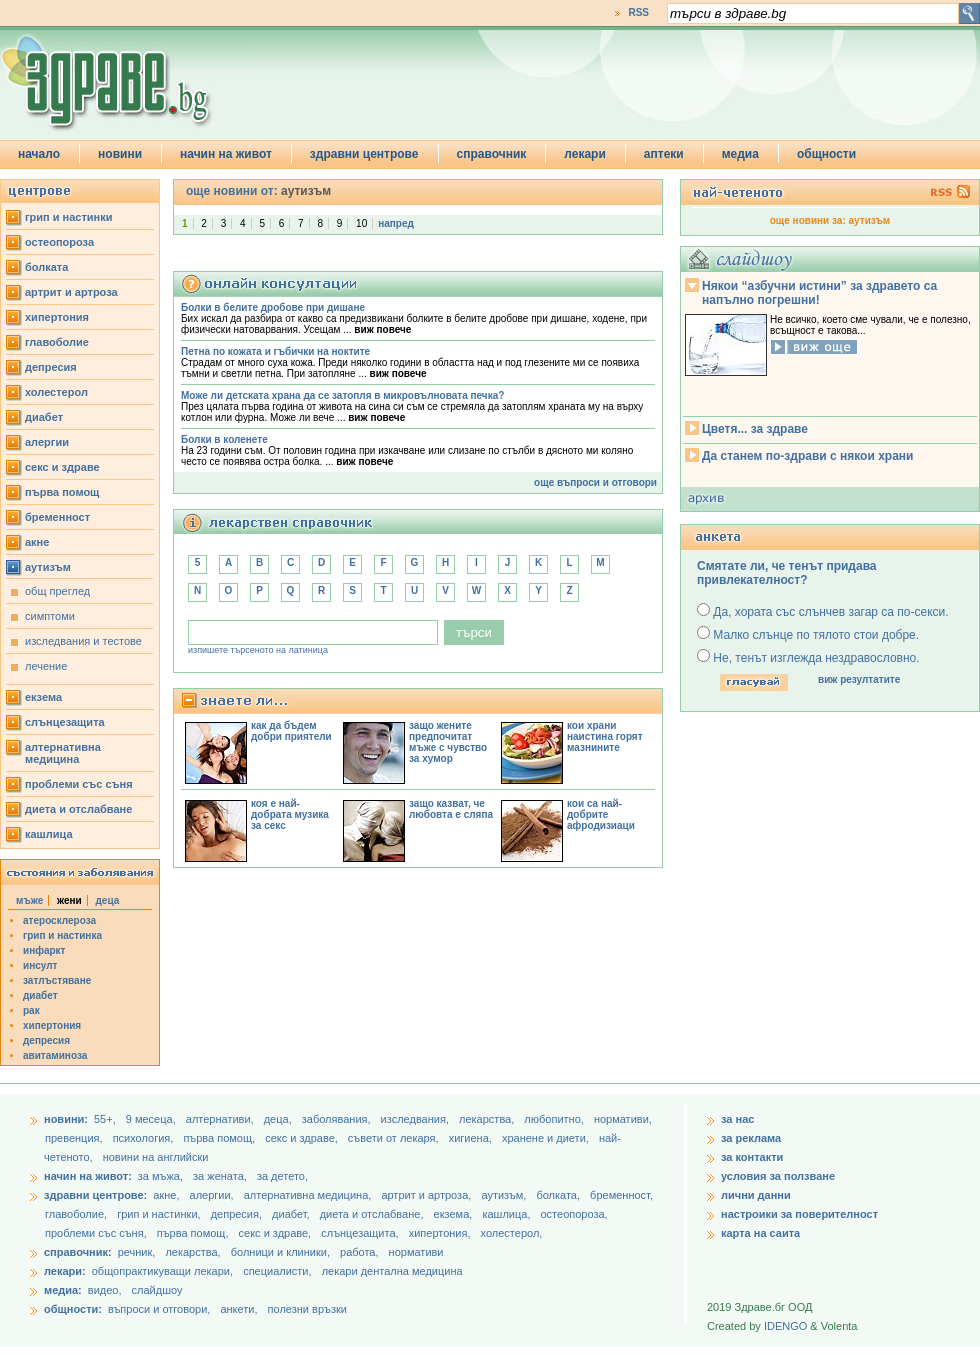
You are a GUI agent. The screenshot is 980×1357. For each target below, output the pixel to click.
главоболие (57, 342)
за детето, (282, 1176)
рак (31, 1010)
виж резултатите (859, 679)
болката (46, 267)
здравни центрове (364, 154)
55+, (106, 1119)
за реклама (751, 1138)
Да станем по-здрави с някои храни (807, 456)
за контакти (752, 1157)
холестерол (56, 392)
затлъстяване (57, 980)
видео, (105, 1290)
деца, (279, 1119)
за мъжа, (160, 1176)
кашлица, (507, 1214)
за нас (737, 1119)
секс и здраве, (303, 1138)
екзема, (455, 1214)
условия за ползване (778, 1176)
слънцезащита (65, 722)
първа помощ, (220, 1138)
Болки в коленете (224, 439)
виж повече (382, 329)
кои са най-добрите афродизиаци (601, 814)
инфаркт (44, 950)
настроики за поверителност (799, 1214)
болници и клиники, (280, 1252)
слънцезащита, (361, 1233)
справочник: (78, 1252)
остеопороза (59, 242)
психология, (145, 1138)
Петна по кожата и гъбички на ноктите (275, 351)
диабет (44, 417)
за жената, (220, 1176)
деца (108, 900)
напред (396, 223)
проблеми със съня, (97, 1233)
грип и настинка (62, 935)
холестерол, (512, 1233)
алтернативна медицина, (309, 1195)
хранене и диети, (547, 1138)
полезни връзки (307, 1309)
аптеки (664, 154)
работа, (359, 1252)
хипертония (57, 317)
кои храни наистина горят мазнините (605, 736)
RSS (638, 12)
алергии (47, 442)
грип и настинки (69, 217)
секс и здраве (62, 467)
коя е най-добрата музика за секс (290, 814)
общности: (73, 1309)
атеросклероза (59, 920)
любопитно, (555, 1119)
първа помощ (62, 492)
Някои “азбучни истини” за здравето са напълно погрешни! (819, 293)
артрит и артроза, (427, 1195)
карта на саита (760, 1233)
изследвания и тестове (83, 641)
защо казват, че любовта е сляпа (451, 809)
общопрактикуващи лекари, (162, 1271)
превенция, (75, 1138)
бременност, (621, 1195)
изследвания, (416, 1119)
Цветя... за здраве (755, 429)
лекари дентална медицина (392, 1271)
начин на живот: (88, 1176)
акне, (167, 1195)
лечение (46, 666)
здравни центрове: (95, 1195)
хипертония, (441, 1233)
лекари (585, 154)
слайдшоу (157, 1290)
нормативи (416, 1252)
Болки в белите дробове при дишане (273, 307)
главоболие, (77, 1214)
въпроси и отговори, (159, 1309)
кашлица (49, 834)
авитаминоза (55, 1055)
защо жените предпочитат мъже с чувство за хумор (448, 742)
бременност (57, 517)
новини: (66, 1119)
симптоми (50, 616)
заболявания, (338, 1119)
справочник (492, 154)
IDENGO (785, 1326)
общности (826, 154)
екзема (43, 697)
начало (39, 154)
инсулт (40, 965)
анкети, (238, 1309)
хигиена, (472, 1138)
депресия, (238, 1214)
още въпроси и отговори (595, 482)
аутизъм (48, 567)
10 (361, 223)
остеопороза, (574, 1214)
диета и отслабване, (373, 1214)
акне (37, 542)
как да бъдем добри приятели (291, 731)
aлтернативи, (221, 1119)
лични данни (756, 1195)
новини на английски (156, 1157)
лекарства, (488, 1119)
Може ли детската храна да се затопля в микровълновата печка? (342, 395)
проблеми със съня (79, 784)
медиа (740, 154)
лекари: (65, 1271)
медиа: (63, 1290)
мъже (29, 900)
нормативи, (623, 1119)
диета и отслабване (78, 809)
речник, (137, 1252)
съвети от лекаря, (395, 1138)
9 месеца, (152, 1119)
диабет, (292, 1214)
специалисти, (277, 1271)
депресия (51, 367)
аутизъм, (505, 1195)
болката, (559, 1195)
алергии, (213, 1195)
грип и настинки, (160, 1214)
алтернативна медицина (63, 753)
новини (120, 154)
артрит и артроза (71, 292)
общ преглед (57, 591)
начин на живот (226, 154)
